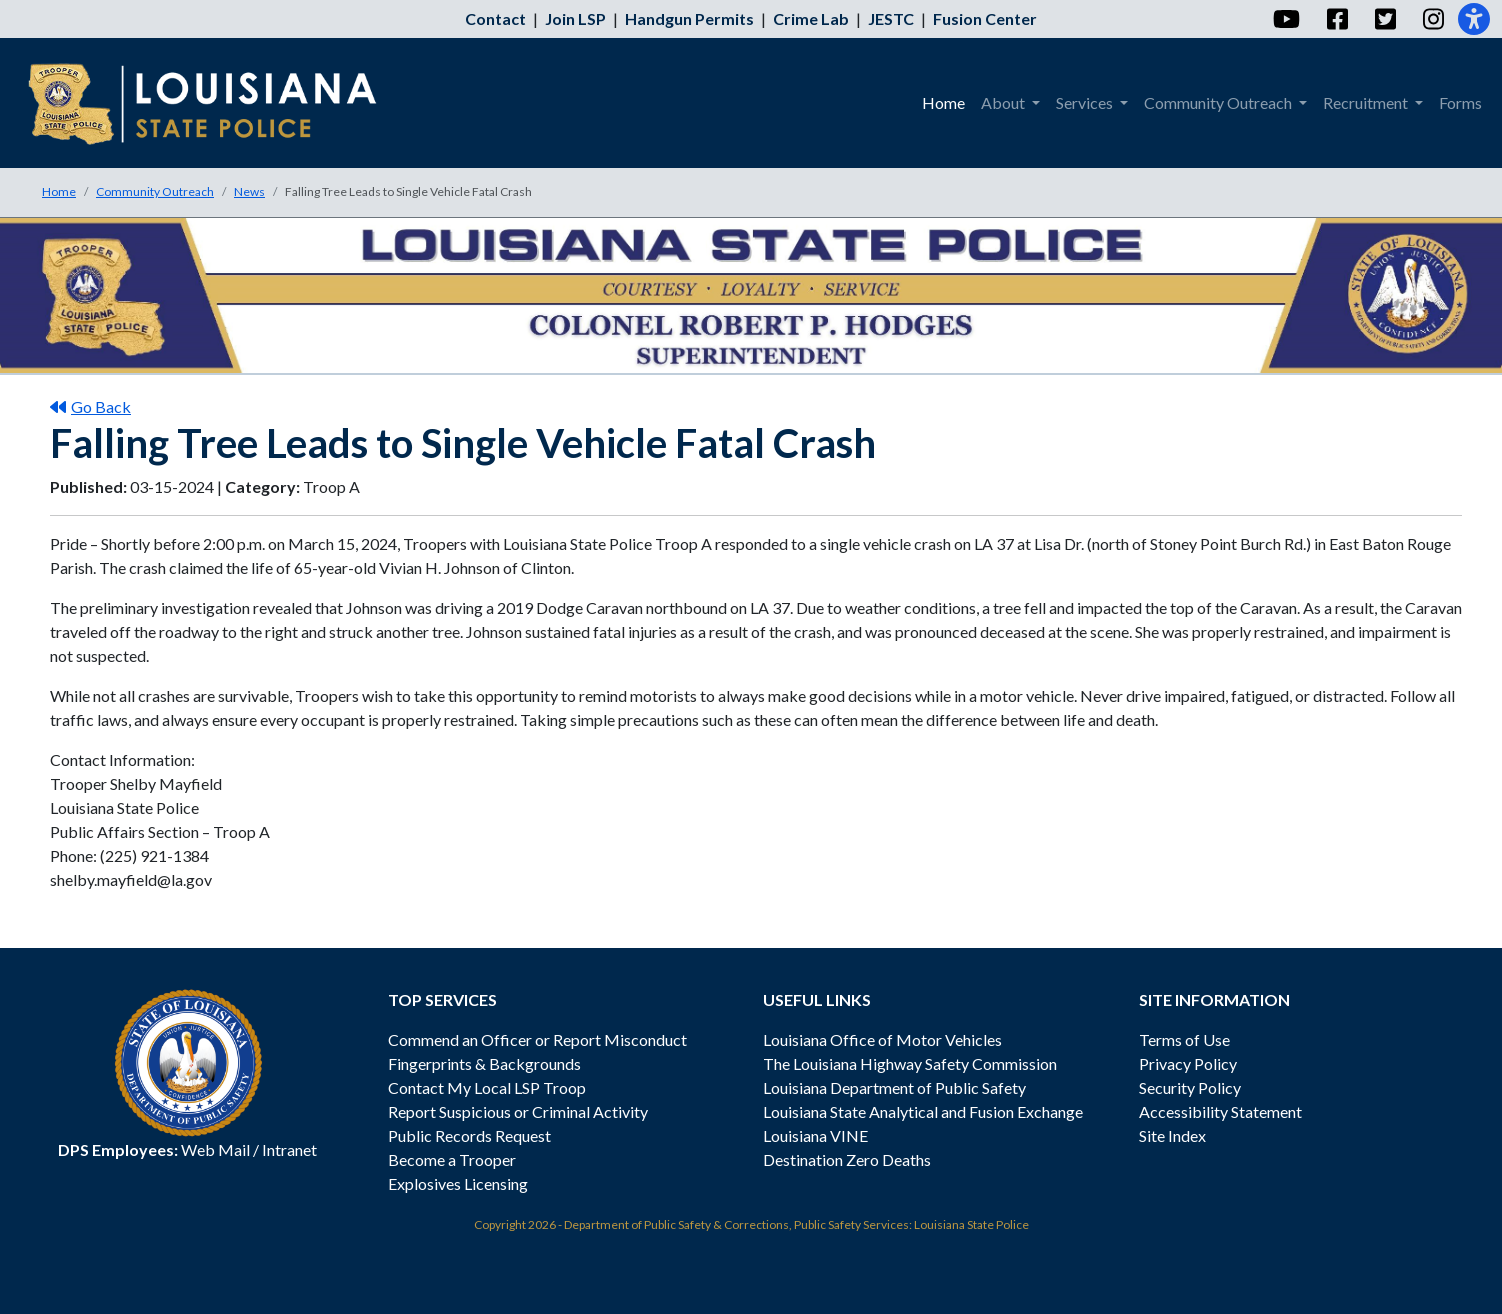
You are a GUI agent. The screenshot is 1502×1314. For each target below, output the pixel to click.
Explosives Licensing (458, 1183)
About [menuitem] (1004, 102)
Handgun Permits (689, 18)
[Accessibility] (1474, 19)
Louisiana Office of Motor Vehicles (882, 1039)
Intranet (289, 1149)
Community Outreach (155, 191)
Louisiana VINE (815, 1135)
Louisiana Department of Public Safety (894, 1087)
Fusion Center (985, 18)
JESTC (891, 18)
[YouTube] (1285, 19)
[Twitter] (1384, 19)
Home (59, 191)
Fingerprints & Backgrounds (484, 1063)
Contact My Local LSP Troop (487, 1087)
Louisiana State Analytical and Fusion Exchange (923, 1111)
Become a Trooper (452, 1159)
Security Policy (1190, 1087)
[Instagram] (1432, 19)
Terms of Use (1184, 1039)
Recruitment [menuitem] (1367, 102)
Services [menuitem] (1086, 102)
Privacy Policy (1188, 1063)
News (249, 191)
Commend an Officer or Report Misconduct (537, 1039)
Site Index (1172, 1135)
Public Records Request (469, 1135)
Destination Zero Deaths (847, 1159)
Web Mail (215, 1149)
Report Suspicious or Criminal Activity (518, 1111)
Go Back (90, 406)
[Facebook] (1336, 19)
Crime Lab (811, 18)
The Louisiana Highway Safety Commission (910, 1063)
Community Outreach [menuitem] (1219, 102)
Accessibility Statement (1220, 1111)
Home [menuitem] (943, 102)
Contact (495, 18)
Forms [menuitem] (1460, 102)
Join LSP (575, 18)
